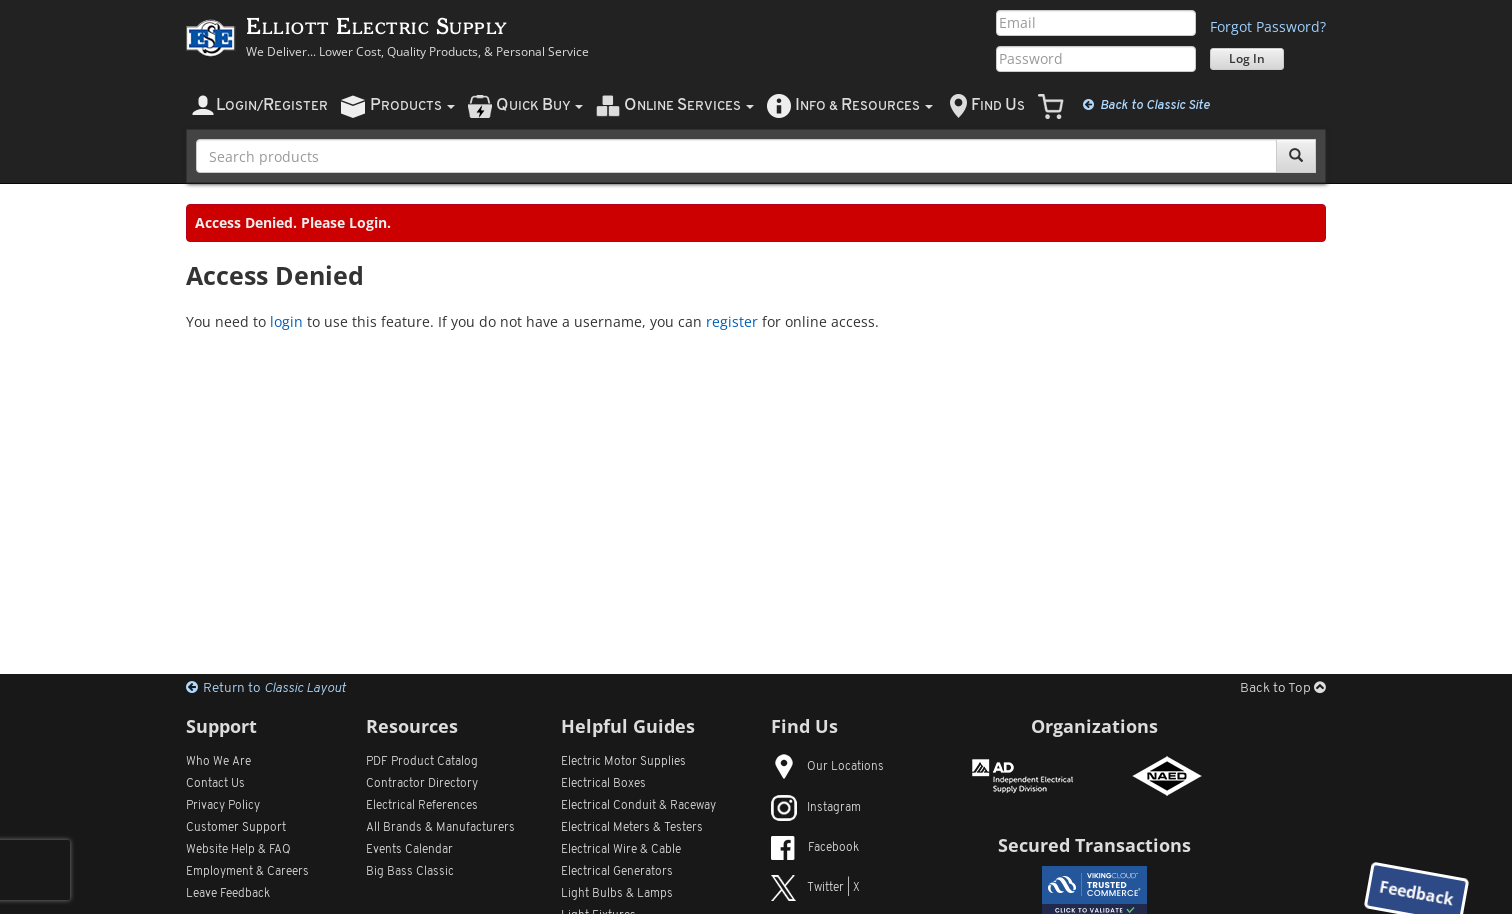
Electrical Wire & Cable (621, 850)
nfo (864, 105)
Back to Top (1283, 688)
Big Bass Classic (410, 872)
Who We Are (218, 762)
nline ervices (689, 105)
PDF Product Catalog (422, 762)
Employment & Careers (247, 872)
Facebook (815, 848)
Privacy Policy (223, 806)
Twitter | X (815, 888)
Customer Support (236, 828)
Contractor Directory (422, 784)
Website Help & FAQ (238, 850)
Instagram (816, 808)
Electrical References (422, 806)
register (732, 321)
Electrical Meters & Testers (632, 828)
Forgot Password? (1268, 26)
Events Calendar (409, 850)
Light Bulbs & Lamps (617, 894)
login (286, 321)
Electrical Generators (617, 872)
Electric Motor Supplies (623, 762)
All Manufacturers (440, 828)
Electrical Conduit (638, 806)
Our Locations (827, 767)
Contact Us (215, 784)
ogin (272, 105)
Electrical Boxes (603, 784)
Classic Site (1146, 105)
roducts (412, 105)
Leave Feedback (228, 894)
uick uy (539, 105)
